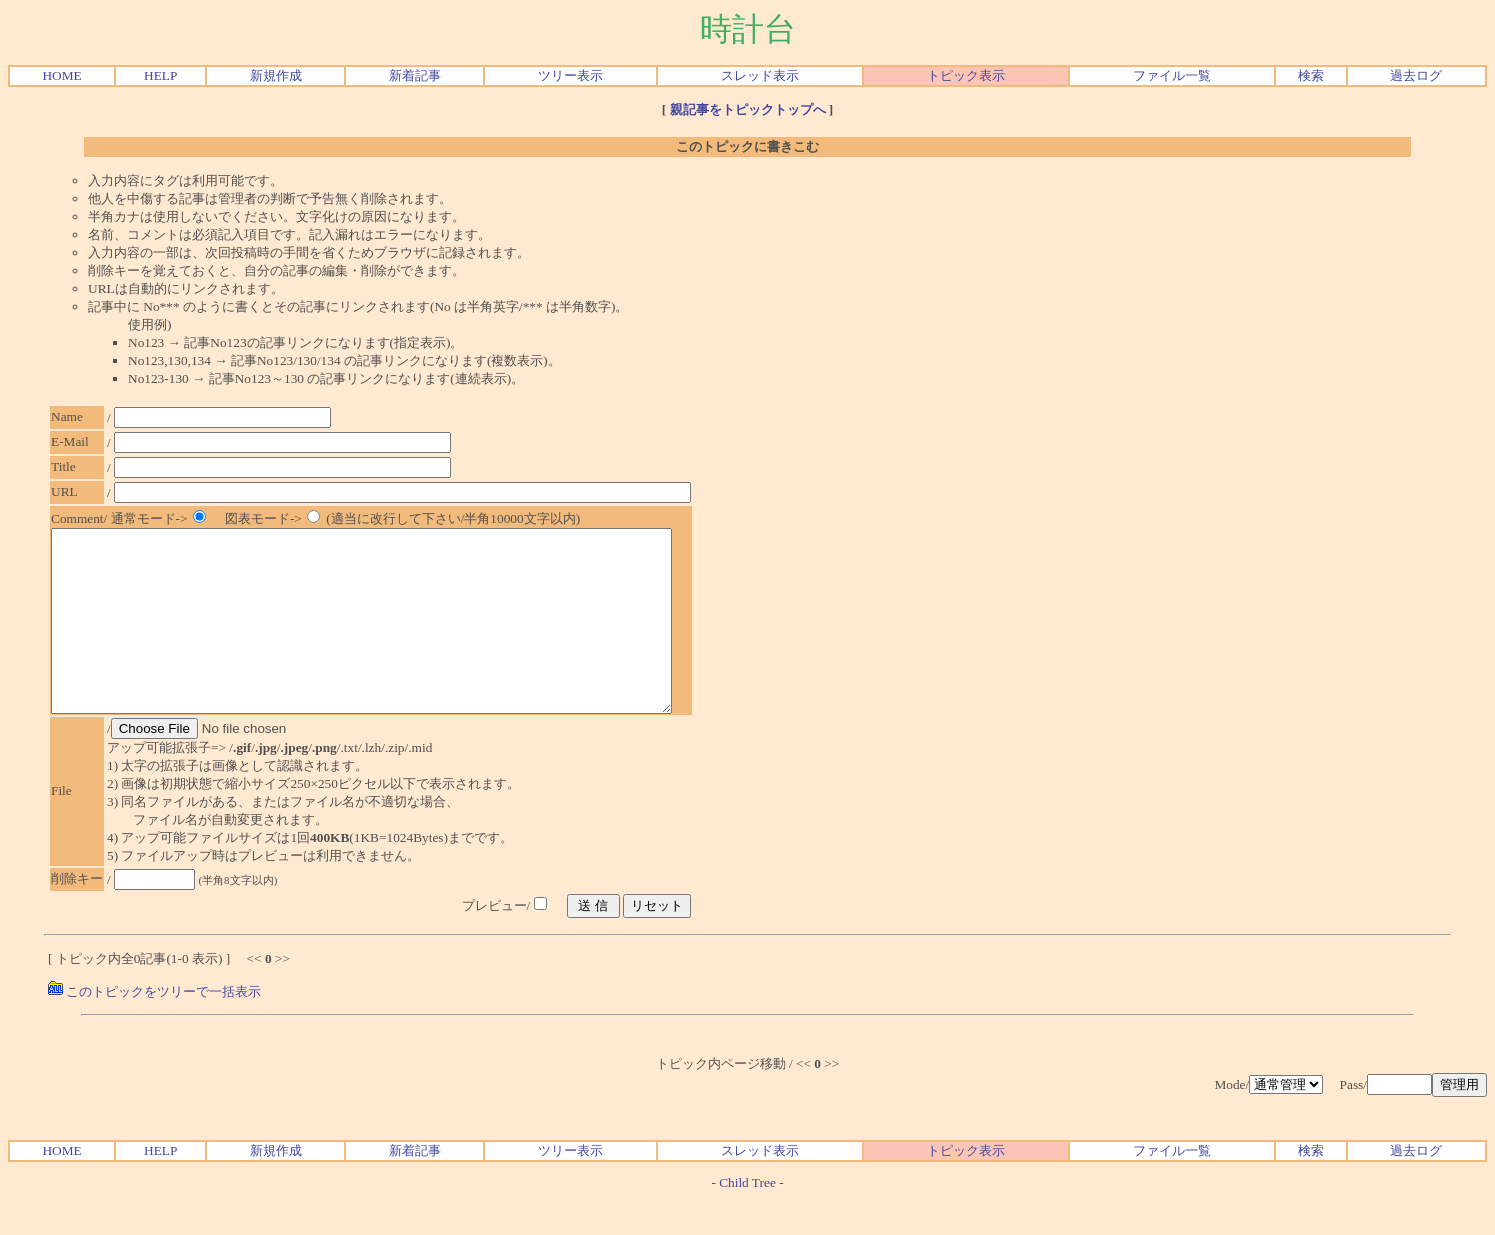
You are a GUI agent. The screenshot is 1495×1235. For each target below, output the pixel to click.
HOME (61, 75)
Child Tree (747, 1218)
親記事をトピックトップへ (748, 109)
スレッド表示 (760, 75)
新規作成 (276, 75)
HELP (160, 75)
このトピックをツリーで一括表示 (154, 1027)
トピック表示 (966, 75)
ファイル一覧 (1172, 75)
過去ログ (1416, 75)
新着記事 (415, 75)
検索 (1311, 75)
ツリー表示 (570, 75)
